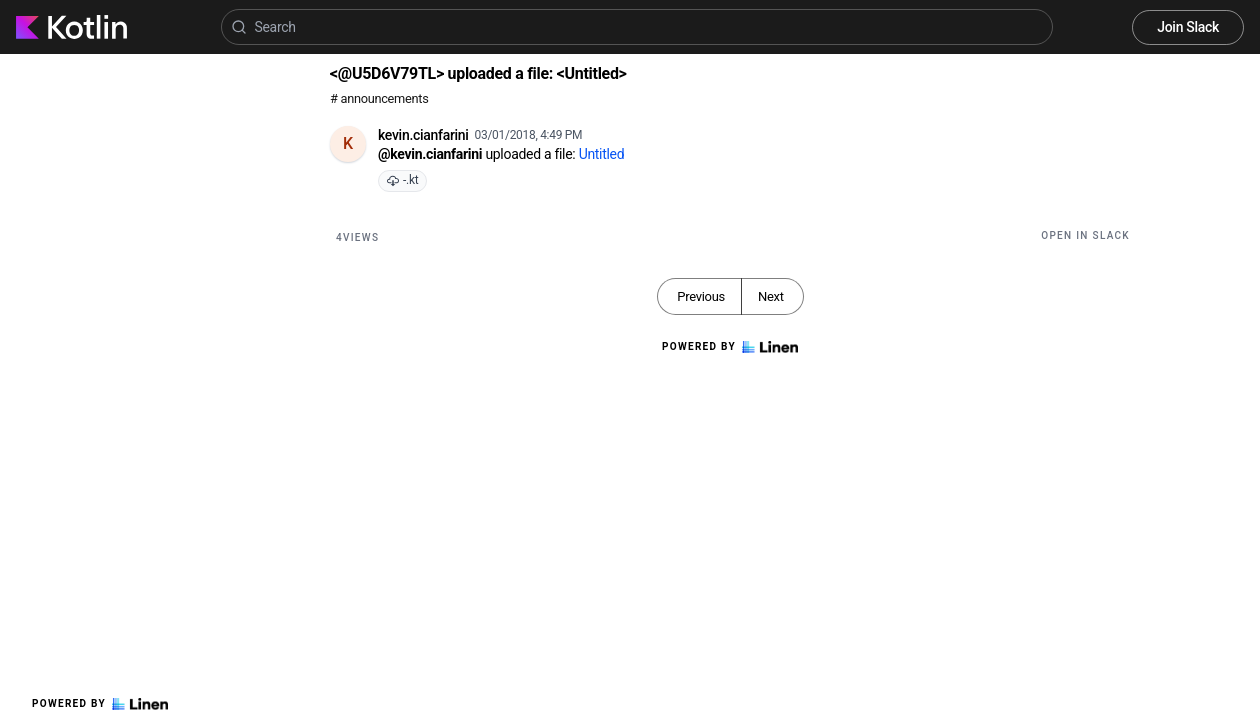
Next (771, 296)
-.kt (402, 180)
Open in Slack (1085, 235)
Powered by (100, 704)
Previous (701, 296)
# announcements (379, 98)
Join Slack (1188, 27)
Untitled (602, 154)
